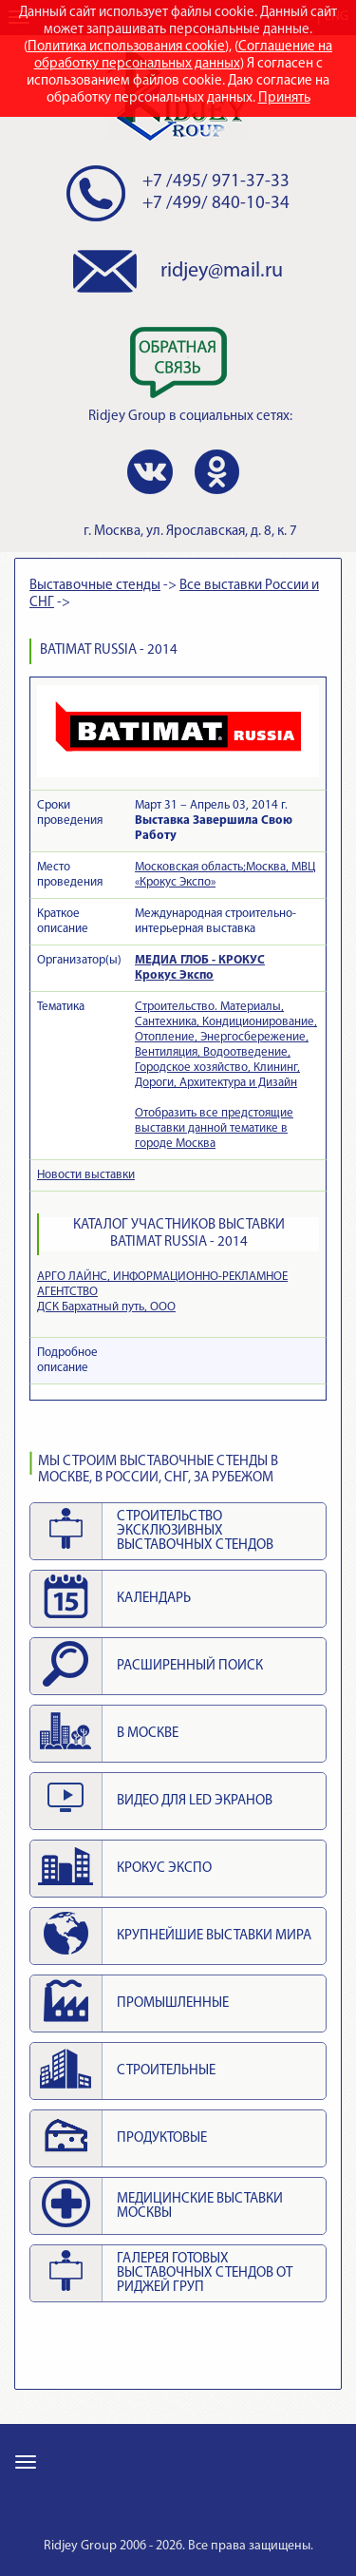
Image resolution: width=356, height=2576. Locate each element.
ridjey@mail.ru (221, 271)
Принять (284, 98)
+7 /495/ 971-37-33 (216, 182)
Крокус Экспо (174, 975)
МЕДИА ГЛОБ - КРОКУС (200, 960)
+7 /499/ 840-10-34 (216, 204)
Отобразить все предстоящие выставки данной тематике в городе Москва (214, 1128)
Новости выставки (86, 1175)
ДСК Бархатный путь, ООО (106, 1307)
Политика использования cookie (126, 47)
